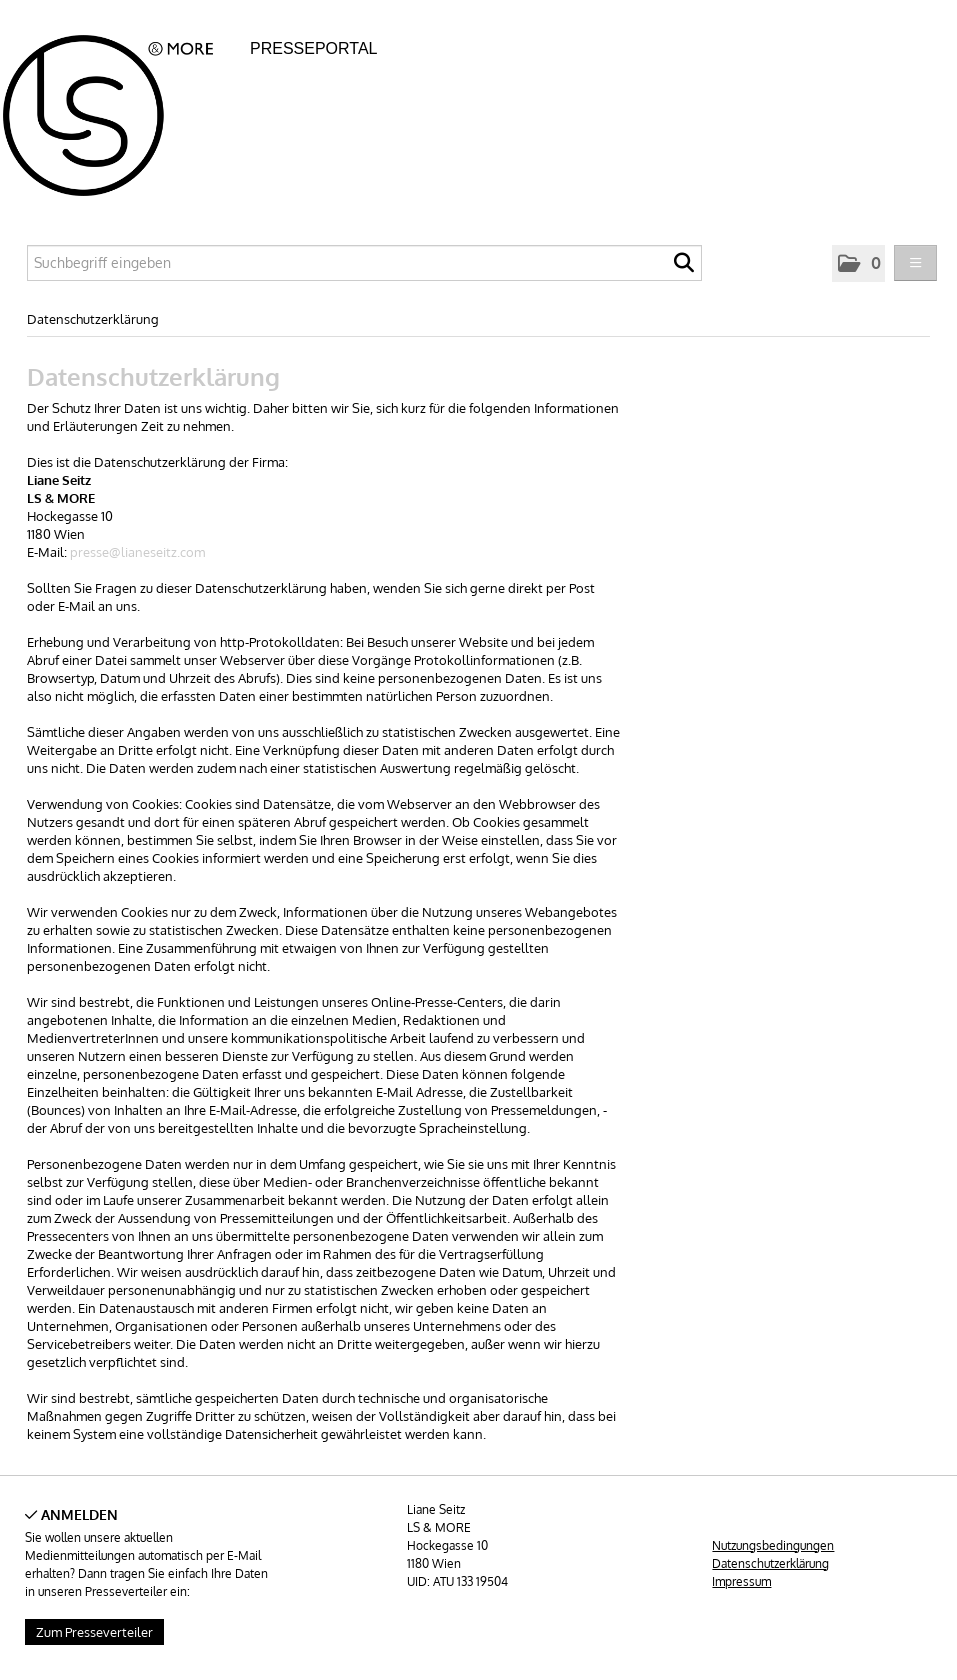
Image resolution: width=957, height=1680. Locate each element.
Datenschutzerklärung (93, 319)
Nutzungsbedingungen (773, 1545)
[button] (858, 263)
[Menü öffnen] (915, 263)
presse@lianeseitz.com (137, 552)
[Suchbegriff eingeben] (364, 263)
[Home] (124, 109)
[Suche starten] (684, 268)
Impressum (741, 1581)
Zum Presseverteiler (94, 1632)
